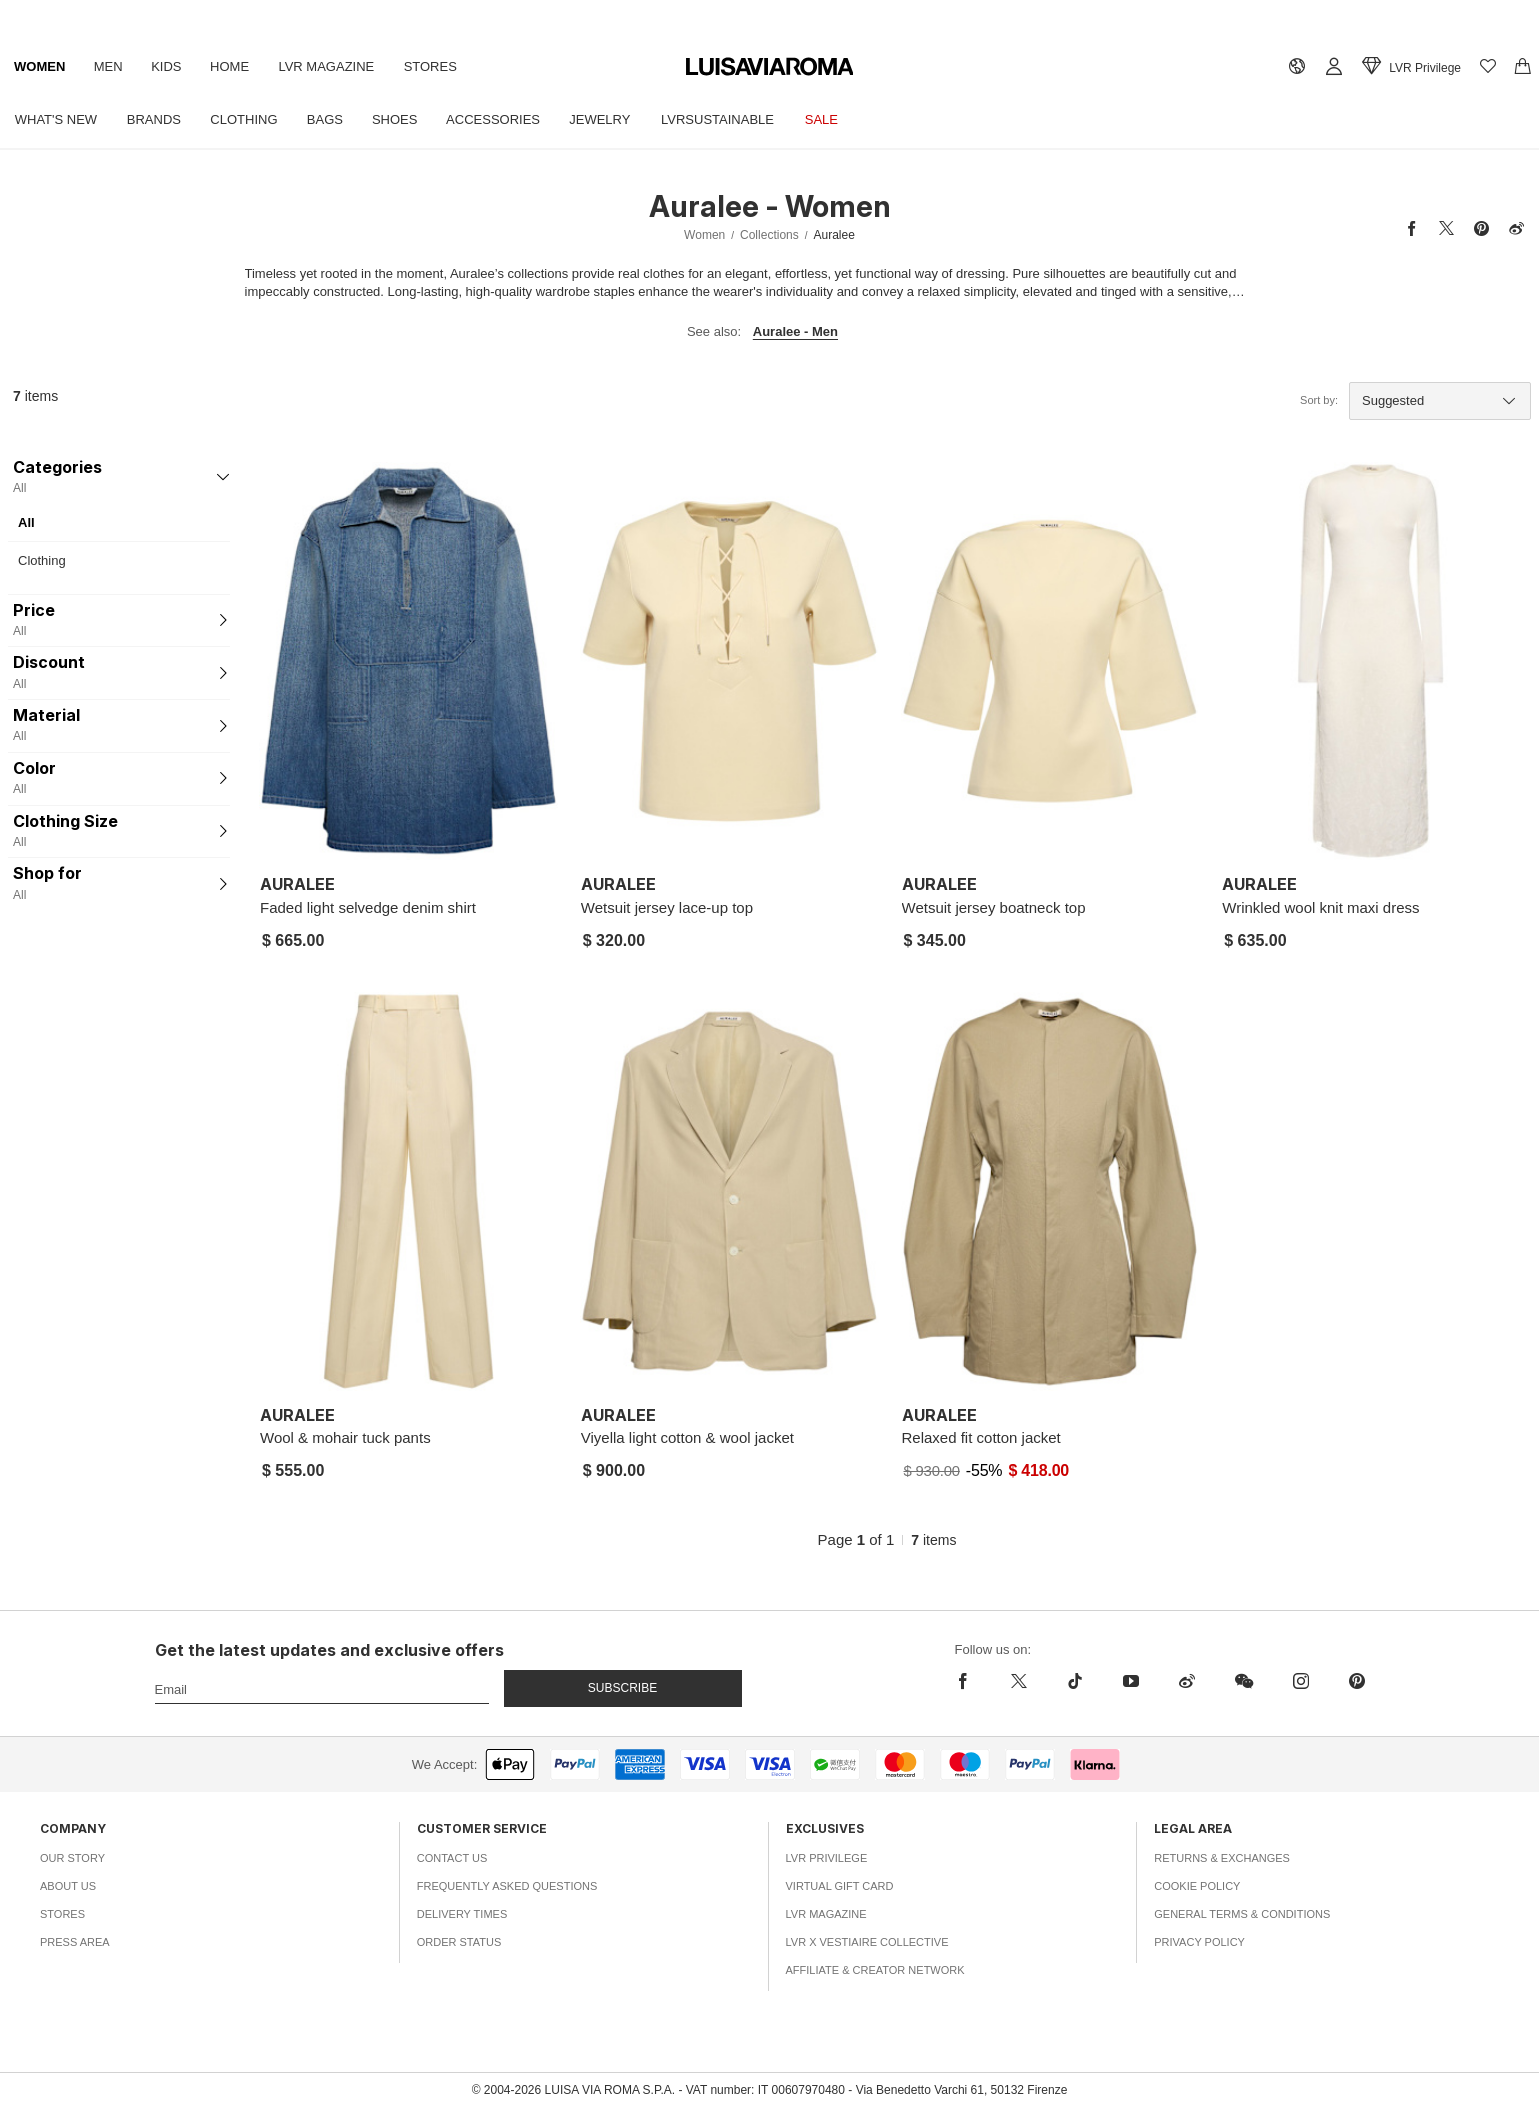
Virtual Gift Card (840, 1886)
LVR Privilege (827, 1858)
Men (110, 66)
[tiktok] (1075, 1681)
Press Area (75, 1942)
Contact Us (452, 1858)
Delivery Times (462, 1914)
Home (235, 66)
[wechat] (1244, 1681)
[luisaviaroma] (770, 67)
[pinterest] (1357, 1681)
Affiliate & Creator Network (875, 1970)
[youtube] (1131, 1681)
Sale (836, 119)
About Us (68, 1886)
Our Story (72, 1858)
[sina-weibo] (1187, 1681)
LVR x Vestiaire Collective (867, 1942)
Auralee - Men (795, 331)
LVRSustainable (730, 119)
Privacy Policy (1199, 1942)
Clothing (248, 119)
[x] (1019, 1681)
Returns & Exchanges (1222, 1858)
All (26, 522)
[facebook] (968, 1681)
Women (40, 66)
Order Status (459, 1942)
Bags (331, 119)
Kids (171, 66)
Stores (439, 66)
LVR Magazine (334, 66)
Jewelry (611, 119)
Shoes (403, 119)
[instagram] (1301, 1681)
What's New (57, 119)
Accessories (503, 119)
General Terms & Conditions (1242, 1914)
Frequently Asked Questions (507, 1886)
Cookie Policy (1197, 1886)
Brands (156, 119)
